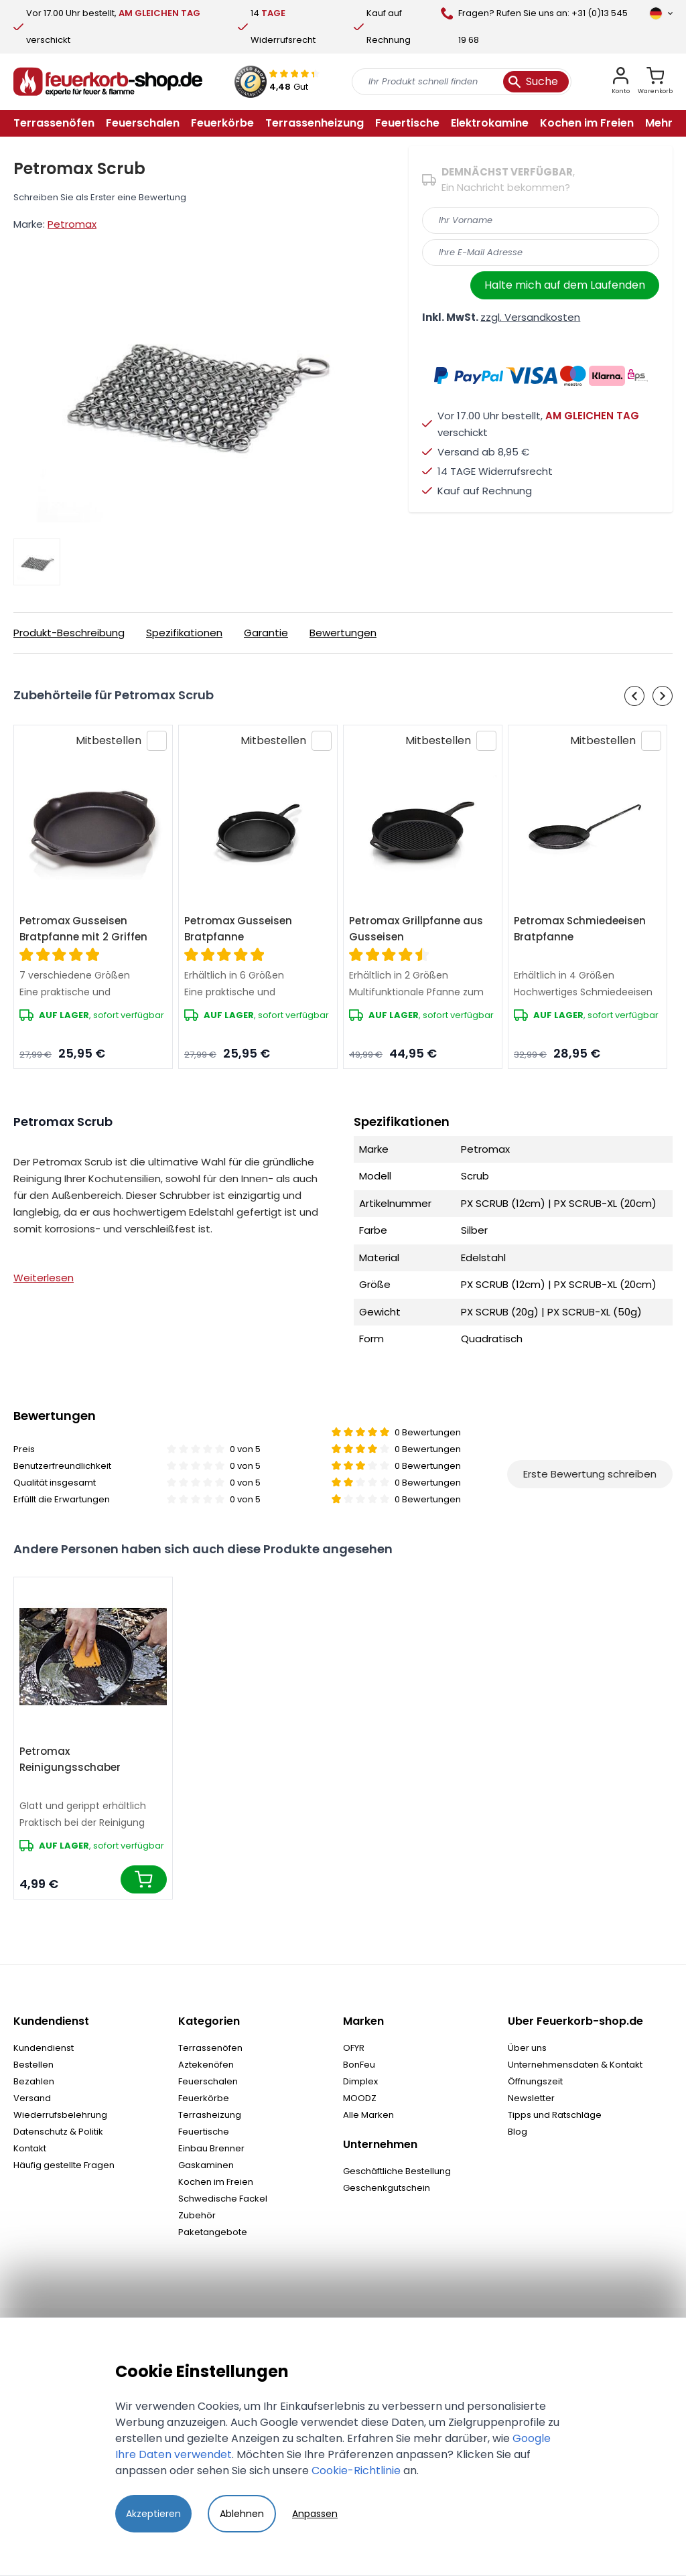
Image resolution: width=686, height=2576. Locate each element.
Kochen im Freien (215, 2181)
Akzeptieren (153, 2513)
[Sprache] (661, 13)
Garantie (266, 633)
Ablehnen (242, 2513)
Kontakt (29, 2148)
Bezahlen (33, 2081)
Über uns (527, 2048)
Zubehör (197, 2215)
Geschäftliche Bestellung (397, 2171)
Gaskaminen (206, 2165)
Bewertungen (343, 633)
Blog (517, 2131)
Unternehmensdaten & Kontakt (575, 2064)
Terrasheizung (209, 2114)
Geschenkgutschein (386, 2187)
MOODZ (359, 2098)
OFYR (353, 2048)
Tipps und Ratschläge (555, 2114)
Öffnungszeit (535, 2081)
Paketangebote (212, 2232)
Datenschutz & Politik (58, 2131)
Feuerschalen (208, 2081)
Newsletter (531, 2098)
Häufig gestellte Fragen (64, 2165)
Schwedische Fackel (222, 2198)
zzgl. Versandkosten (530, 317)
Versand (32, 2098)
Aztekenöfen (206, 2064)
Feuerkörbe (203, 2098)
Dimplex (360, 2081)
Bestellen (33, 2064)
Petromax (72, 224)
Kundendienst (43, 2048)
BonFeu (359, 2064)
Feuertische (203, 2131)
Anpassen (315, 2513)
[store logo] (107, 81)
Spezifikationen (184, 633)
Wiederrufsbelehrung (60, 2114)
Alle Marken (368, 2114)
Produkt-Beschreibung (69, 633)
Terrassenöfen (210, 2048)
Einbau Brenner (211, 2148)
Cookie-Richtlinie (356, 2470)
